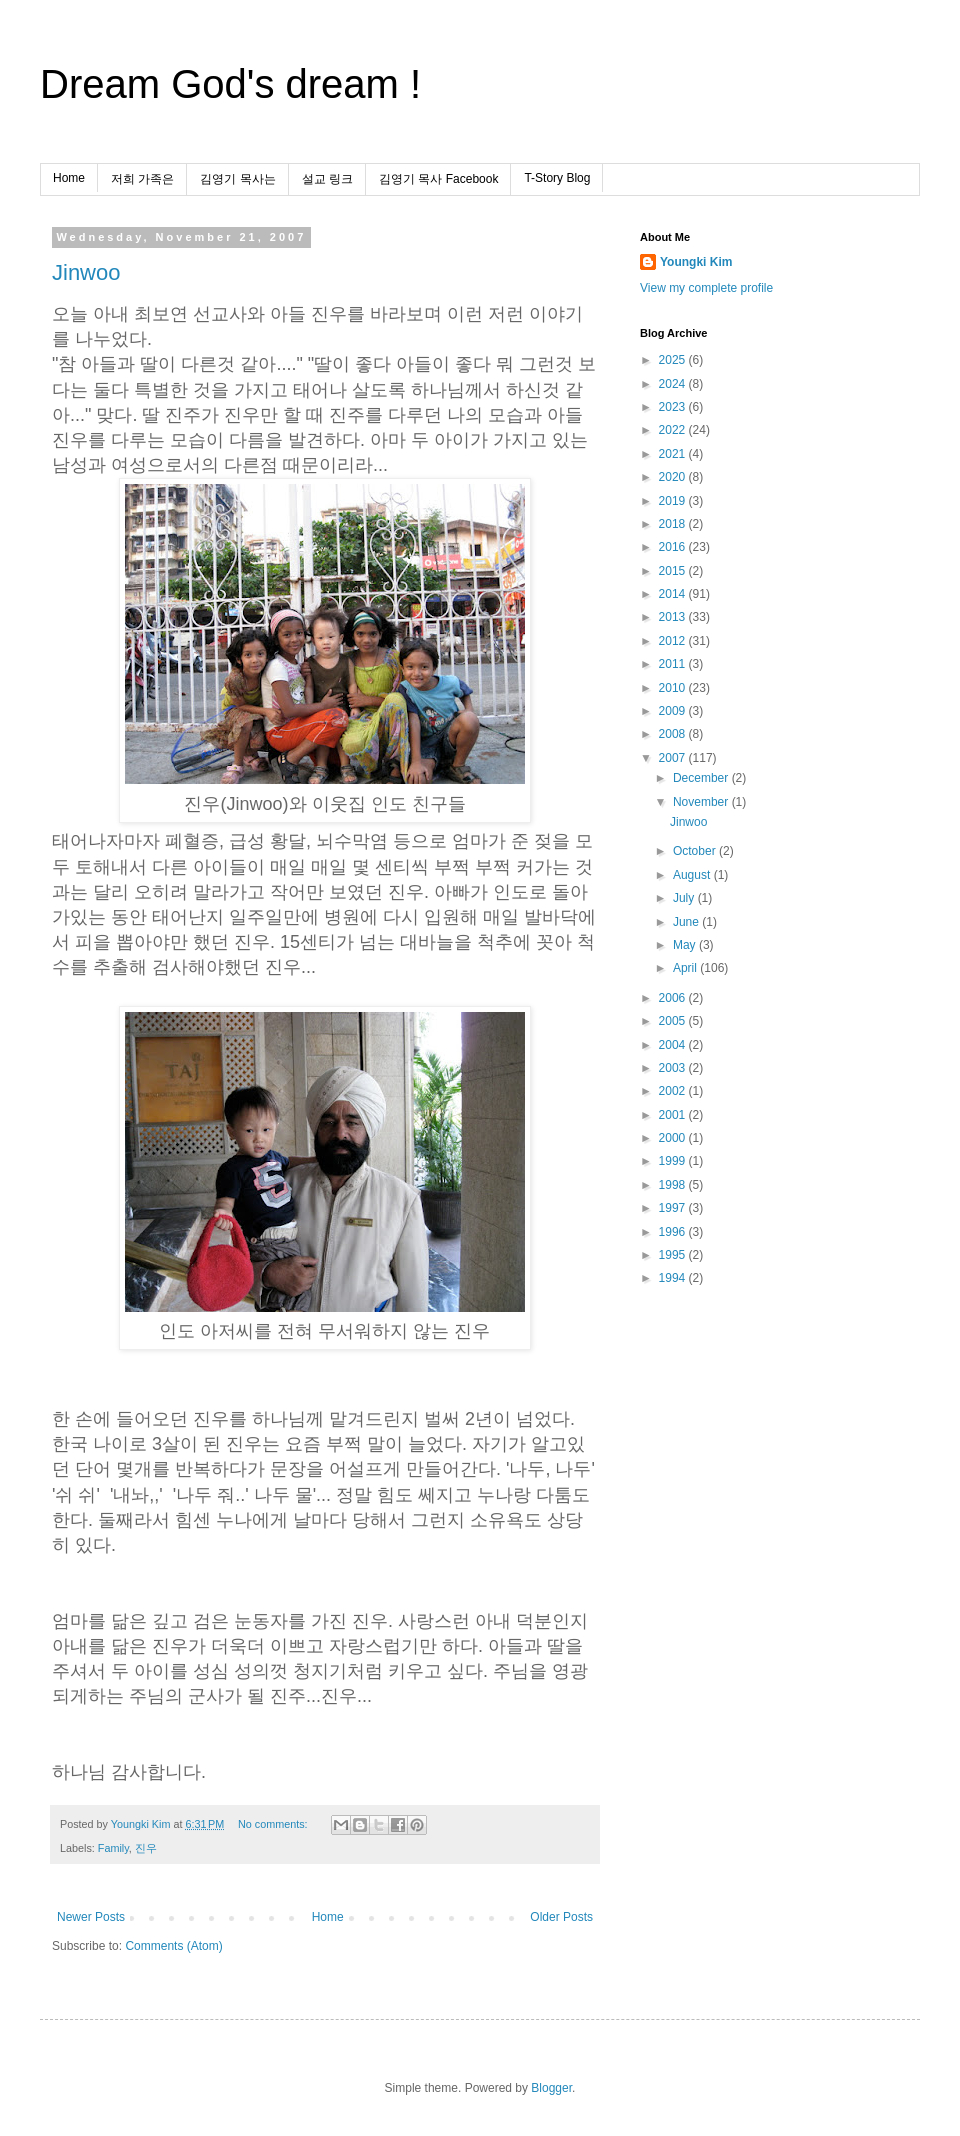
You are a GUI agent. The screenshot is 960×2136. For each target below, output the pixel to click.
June (687, 922)
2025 (674, 360)
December (702, 778)
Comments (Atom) (173, 1946)
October (696, 851)
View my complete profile (706, 288)
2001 (674, 1115)
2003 (674, 1068)
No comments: (274, 1824)
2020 (674, 477)
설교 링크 (327, 179)
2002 (674, 1091)
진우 (146, 1848)
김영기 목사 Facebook (438, 179)
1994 (674, 1278)
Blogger (551, 2088)
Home (69, 178)
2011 (674, 664)
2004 (674, 1045)
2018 (674, 524)
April (686, 968)
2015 (674, 571)
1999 (674, 1161)
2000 (674, 1138)
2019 (674, 501)
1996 (674, 1232)
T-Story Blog (557, 178)
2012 (674, 641)
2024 (674, 384)
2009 (674, 711)
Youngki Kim (696, 262)
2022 (674, 430)
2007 (674, 758)
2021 (674, 454)
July (685, 898)
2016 (674, 547)
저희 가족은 (142, 179)
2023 (674, 407)
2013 (674, 617)
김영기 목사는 (237, 179)
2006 (674, 998)
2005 (674, 1021)
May (686, 945)
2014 (674, 594)
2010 (674, 688)
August (693, 875)
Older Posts (561, 1917)
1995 (674, 1255)
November (702, 802)
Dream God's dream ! (230, 84)
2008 (674, 734)
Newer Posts (91, 1917)
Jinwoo (86, 272)
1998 (674, 1185)
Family (113, 1848)
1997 (674, 1208)
